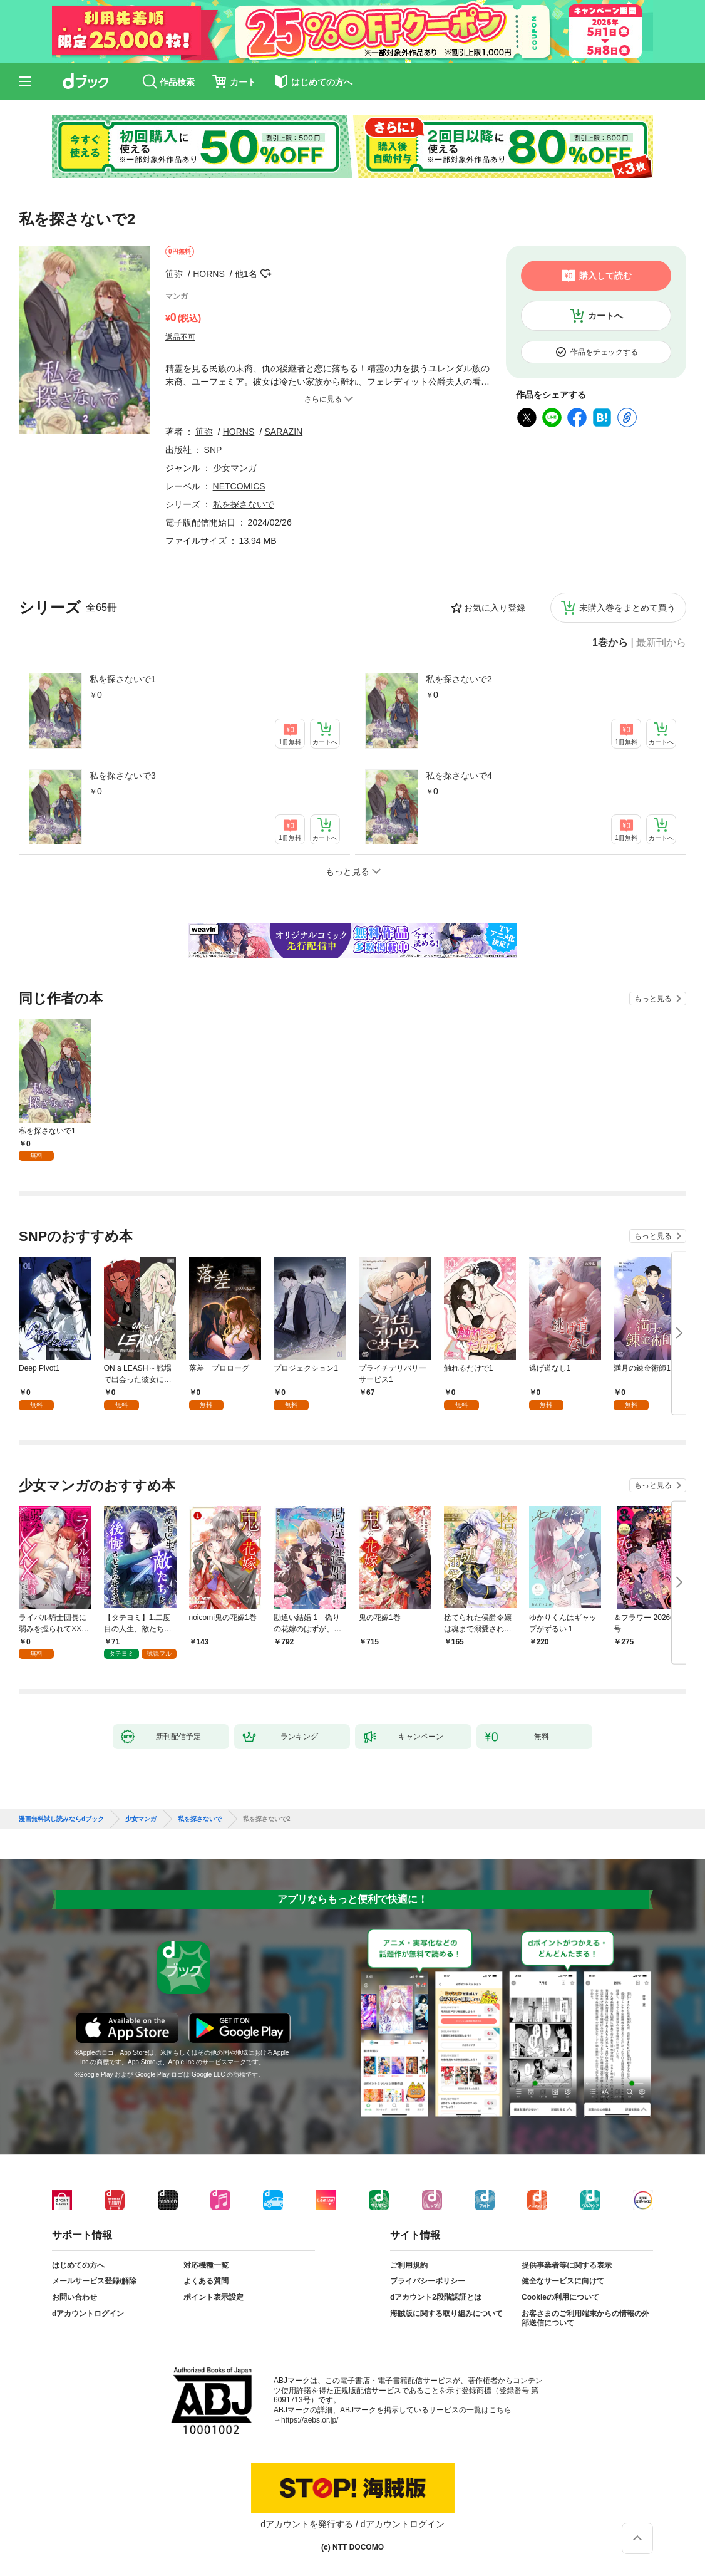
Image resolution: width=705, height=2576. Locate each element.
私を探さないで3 (123, 776)
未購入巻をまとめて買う (627, 608)
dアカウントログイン (88, 2313)
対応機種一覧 (206, 2265)
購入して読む (605, 276)
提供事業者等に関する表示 (567, 2265)
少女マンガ (235, 468)
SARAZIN (283, 432)
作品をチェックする (604, 352)
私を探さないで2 (459, 679)
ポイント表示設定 (213, 2297)
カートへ (605, 316)
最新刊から (661, 643)
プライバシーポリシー (427, 2281)
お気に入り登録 (494, 608)
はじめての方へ (78, 2265)
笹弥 (174, 274)
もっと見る (653, 998)
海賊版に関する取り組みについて (446, 2313)
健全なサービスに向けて (563, 2281)
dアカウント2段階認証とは (435, 2297)
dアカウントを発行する (306, 2524)
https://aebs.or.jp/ (309, 2420)
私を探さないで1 (123, 679)
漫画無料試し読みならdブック (61, 1819)
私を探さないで (243, 504)
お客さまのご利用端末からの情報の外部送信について (585, 2318)
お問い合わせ (74, 2297)
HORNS (209, 274)
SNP (213, 450)
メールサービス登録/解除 (94, 2281)
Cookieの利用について (560, 2297)
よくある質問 (206, 2281)
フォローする (266, 273)
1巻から (610, 643)
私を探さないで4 (459, 776)
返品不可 (180, 337)
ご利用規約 (409, 2265)
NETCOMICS (239, 486)
